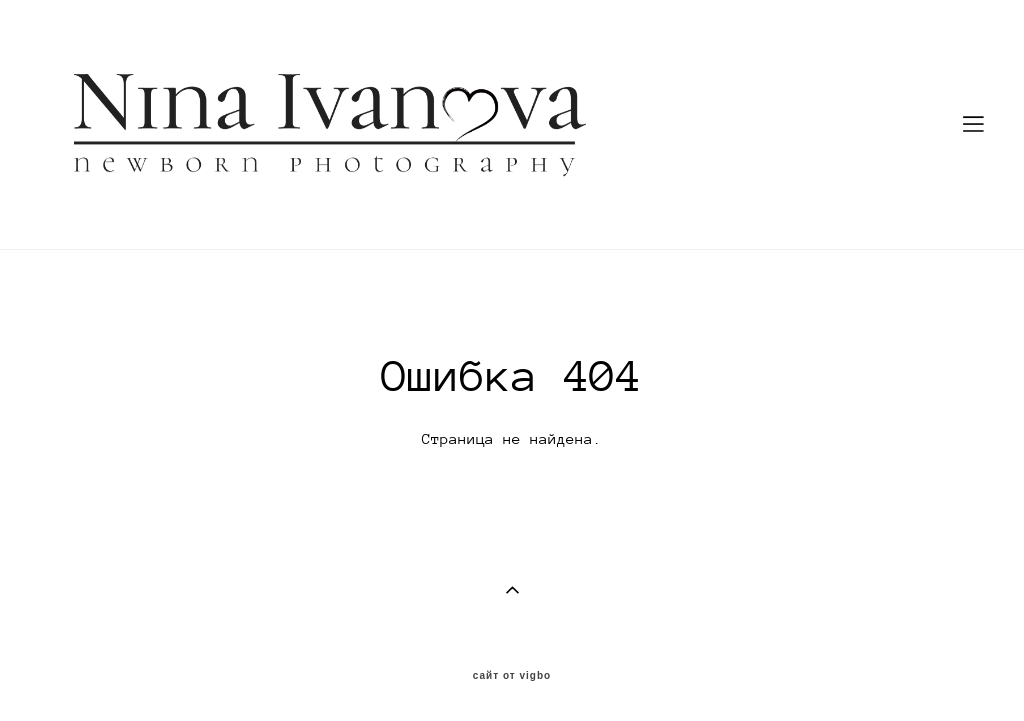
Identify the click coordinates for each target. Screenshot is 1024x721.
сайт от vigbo (512, 676)
